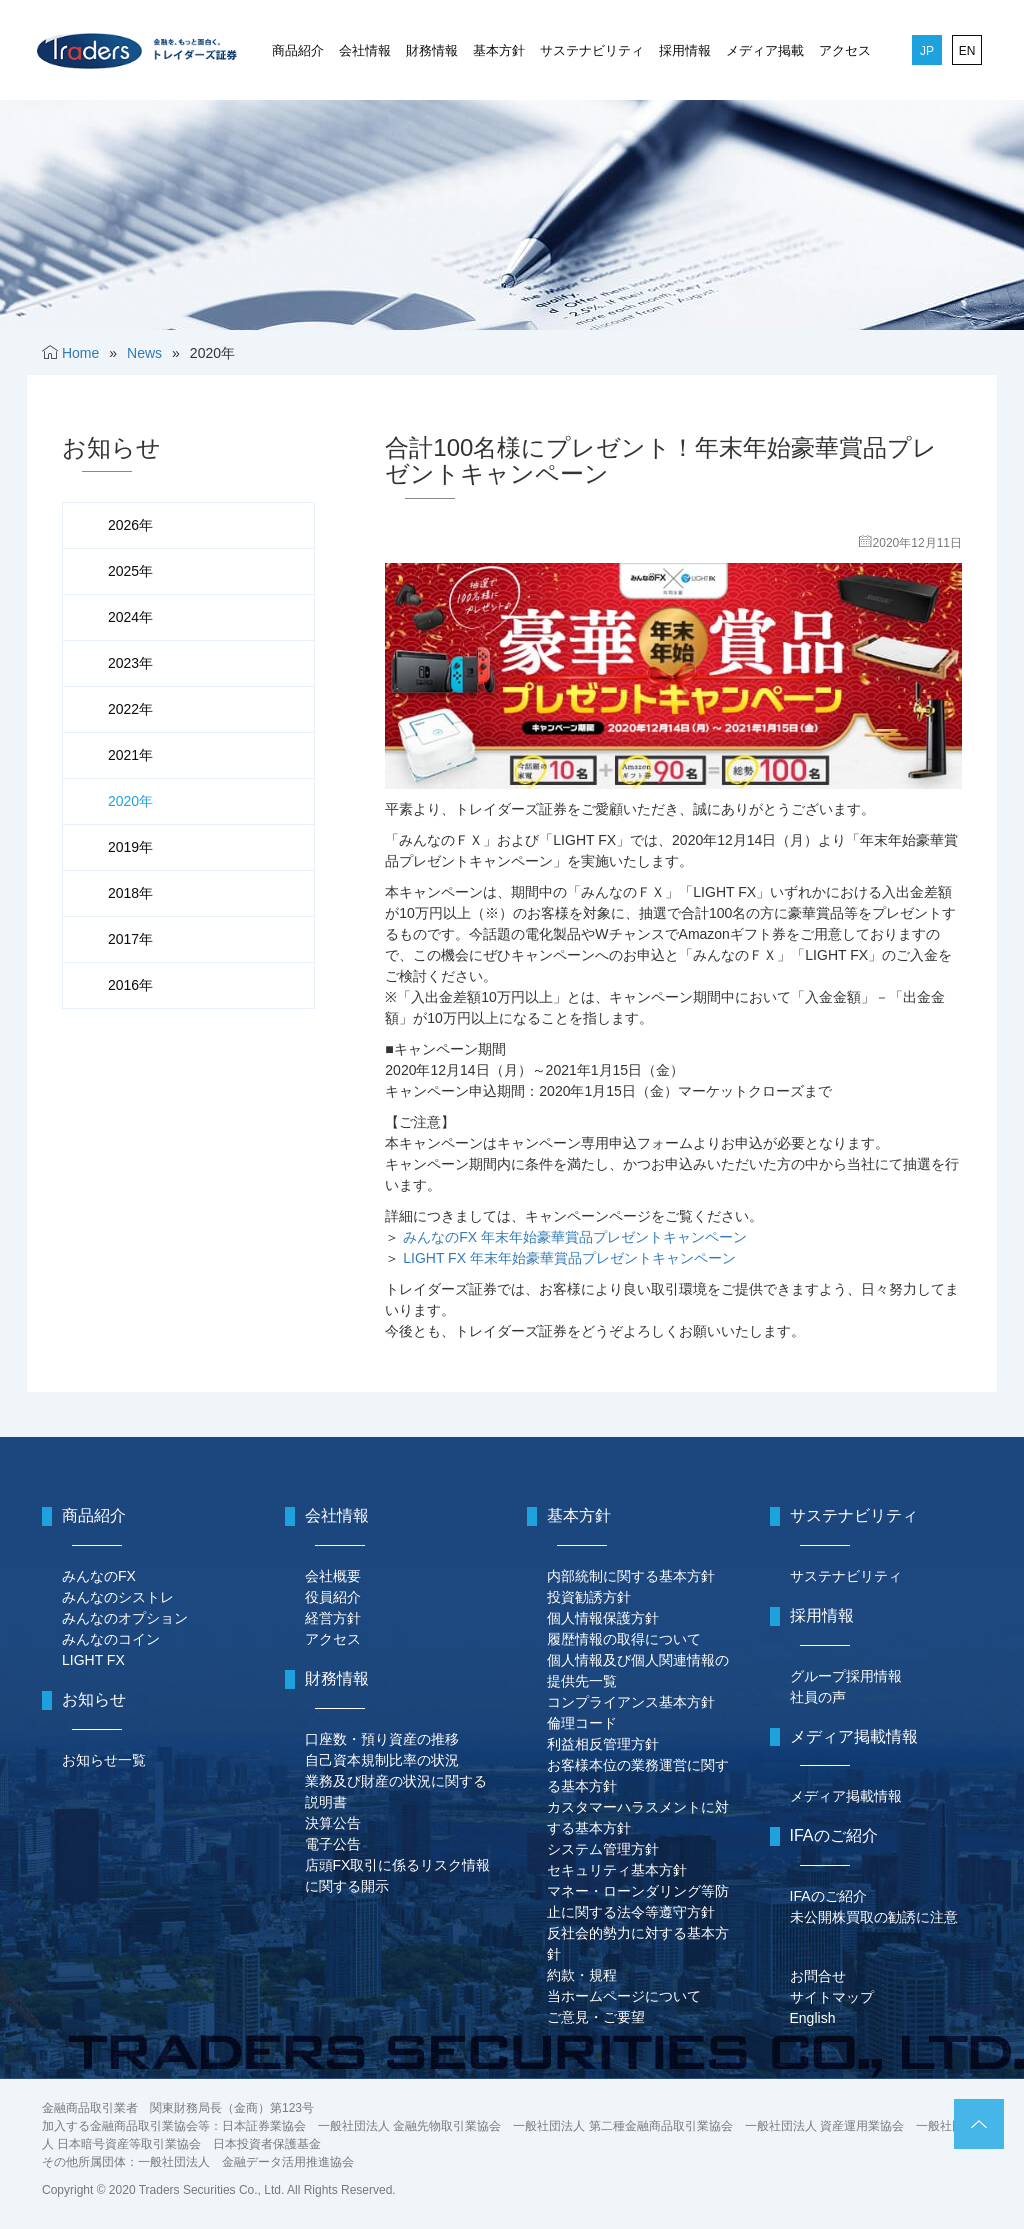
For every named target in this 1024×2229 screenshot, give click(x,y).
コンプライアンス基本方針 (631, 1702)
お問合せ (818, 1976)
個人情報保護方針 (603, 1618)
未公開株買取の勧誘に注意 (874, 1917)
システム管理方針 (603, 1849)
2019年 (130, 847)
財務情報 (432, 50)
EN (967, 51)
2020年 (130, 801)
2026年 (130, 525)
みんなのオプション (125, 1618)
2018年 (130, 893)
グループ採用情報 (846, 1676)
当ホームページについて (624, 1996)
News (144, 353)
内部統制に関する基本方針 (631, 1576)
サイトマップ (832, 1997)
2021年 (130, 755)
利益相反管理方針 (603, 1744)
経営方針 (333, 1618)
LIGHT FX (93, 1660)
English (813, 2018)
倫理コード (582, 1723)
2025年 (130, 571)
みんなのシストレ (118, 1597)
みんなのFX (99, 1576)
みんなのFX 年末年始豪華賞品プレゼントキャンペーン (575, 1237)
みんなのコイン (111, 1639)
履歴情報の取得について (624, 1639)
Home (80, 353)
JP (927, 51)
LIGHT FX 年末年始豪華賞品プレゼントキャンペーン (569, 1258)
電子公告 (333, 1844)
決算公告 (333, 1823)
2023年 (130, 663)
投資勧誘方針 (589, 1597)
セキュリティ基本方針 (617, 1870)
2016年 (130, 985)
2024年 (130, 617)
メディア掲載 (765, 50)
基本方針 (499, 50)
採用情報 (685, 50)
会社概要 (333, 1576)
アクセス (845, 50)
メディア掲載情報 (846, 1796)
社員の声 (818, 1697)
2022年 (130, 709)
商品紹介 (298, 50)
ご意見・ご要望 (596, 2017)
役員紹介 (333, 1597)
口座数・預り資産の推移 (382, 1739)
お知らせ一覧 (104, 1760)
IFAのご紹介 (828, 1896)
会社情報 (365, 50)
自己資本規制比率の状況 (382, 1760)
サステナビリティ (592, 50)
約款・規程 (582, 1975)
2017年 (130, 939)
